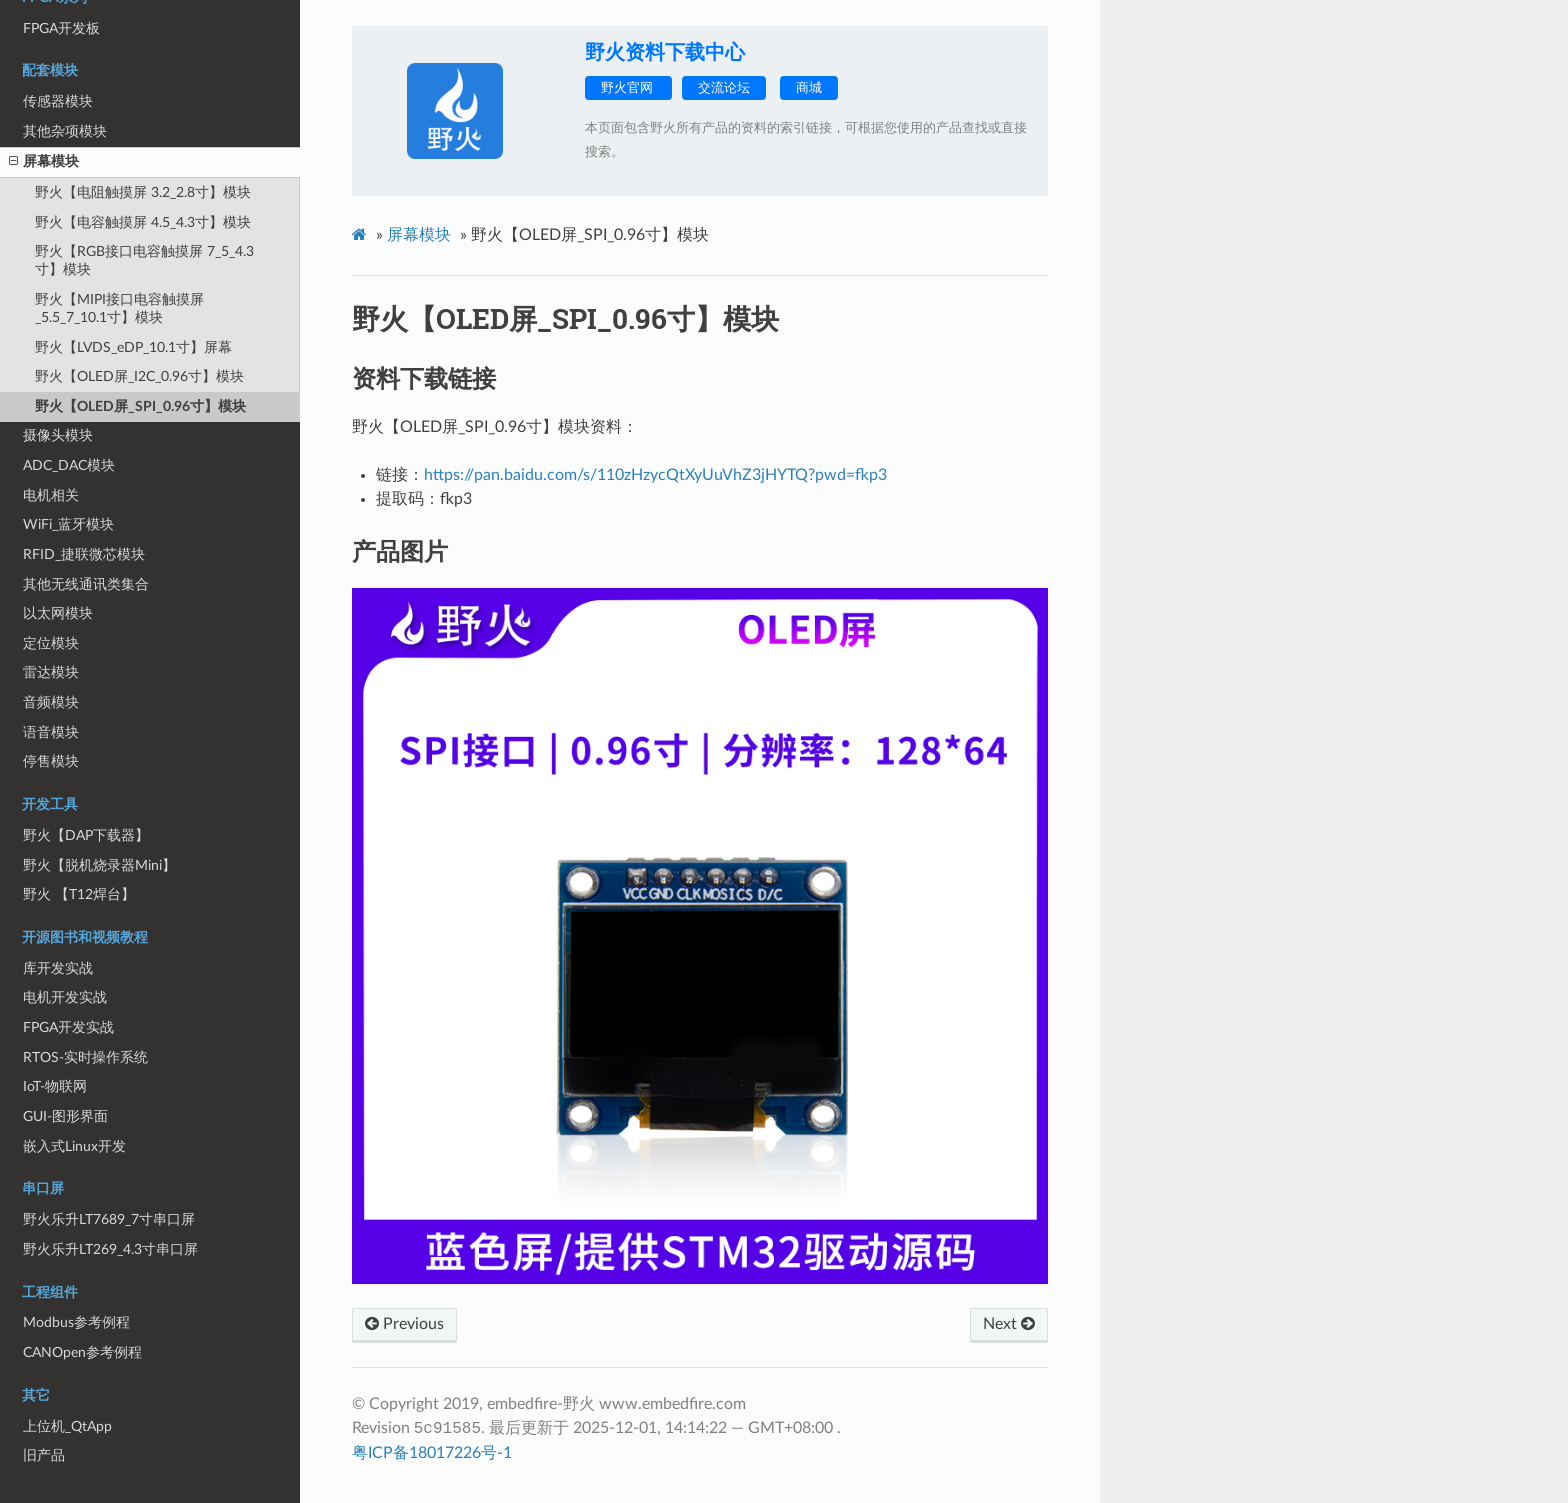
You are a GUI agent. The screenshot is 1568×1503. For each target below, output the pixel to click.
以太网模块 (58, 613)
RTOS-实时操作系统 (85, 1057)
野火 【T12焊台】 (79, 894)
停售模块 (51, 761)
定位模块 (51, 643)
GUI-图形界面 (65, 1116)
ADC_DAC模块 (69, 465)
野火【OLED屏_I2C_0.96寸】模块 (139, 376)
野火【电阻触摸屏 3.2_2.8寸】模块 (143, 192)
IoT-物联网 (55, 1086)
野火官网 (628, 88)
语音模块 (51, 732)
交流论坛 (724, 88)
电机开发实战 (65, 997)
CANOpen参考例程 (82, 1352)
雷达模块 (51, 672)
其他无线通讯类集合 (86, 584)
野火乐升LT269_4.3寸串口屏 (110, 1249)
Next (1009, 1324)
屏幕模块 (44, 162)
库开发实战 (58, 968)
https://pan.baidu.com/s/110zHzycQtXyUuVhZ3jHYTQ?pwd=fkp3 (655, 475)
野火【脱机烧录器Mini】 (99, 865)
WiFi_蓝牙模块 (68, 524)
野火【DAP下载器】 (86, 835)
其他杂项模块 (65, 131)
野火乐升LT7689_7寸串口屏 (109, 1219)
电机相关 (51, 495)
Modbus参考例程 (76, 1322)
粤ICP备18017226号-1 (432, 1453)
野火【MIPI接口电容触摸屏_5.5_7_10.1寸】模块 (119, 308)
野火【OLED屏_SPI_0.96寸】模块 (140, 406)
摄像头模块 (58, 435)
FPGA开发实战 (68, 1027)
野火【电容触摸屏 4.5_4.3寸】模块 (143, 222)
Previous (404, 1324)
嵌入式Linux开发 (74, 1146)
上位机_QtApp (67, 1426)
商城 (809, 88)
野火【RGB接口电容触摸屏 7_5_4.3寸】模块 (144, 260)
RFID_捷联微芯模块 (84, 554)
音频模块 (51, 702)
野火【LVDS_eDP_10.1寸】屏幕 (133, 347)
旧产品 (44, 1455)
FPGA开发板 (61, 28)
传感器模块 (58, 101)
